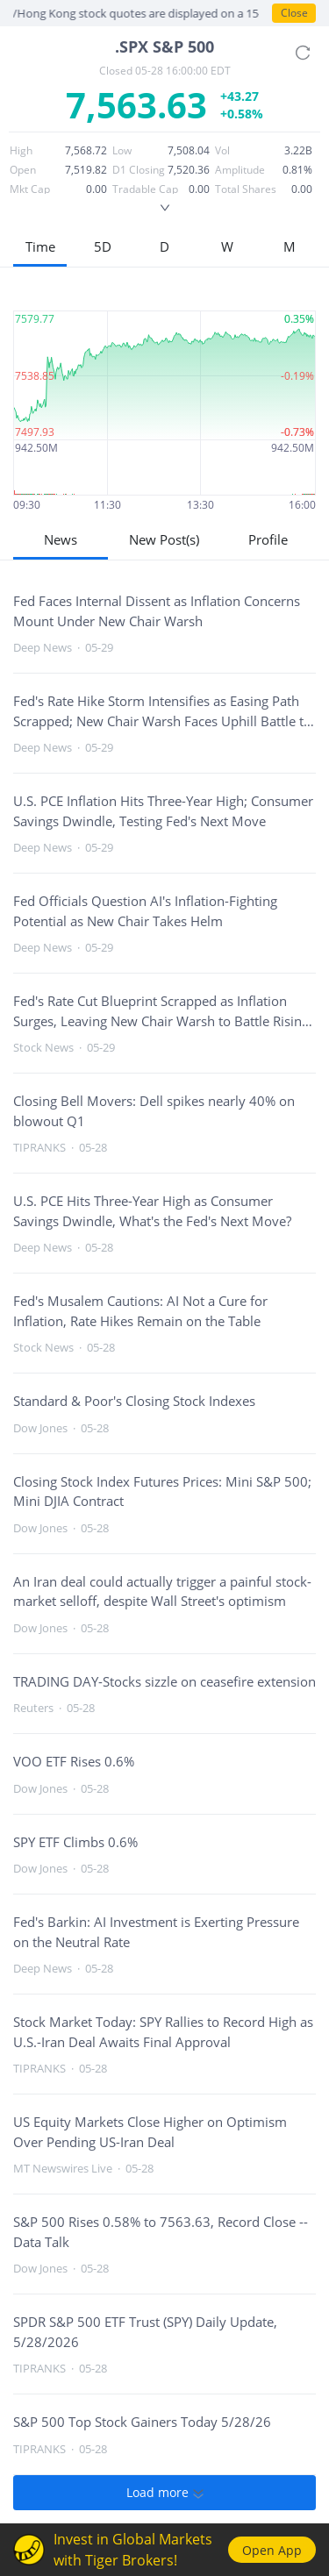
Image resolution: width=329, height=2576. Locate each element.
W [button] (227, 246)
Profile (268, 539)
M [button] (289, 246)
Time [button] (40, 246)
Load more (164, 2492)
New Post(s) (164, 539)
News (60, 539)
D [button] (164, 246)
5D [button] (102, 246)
